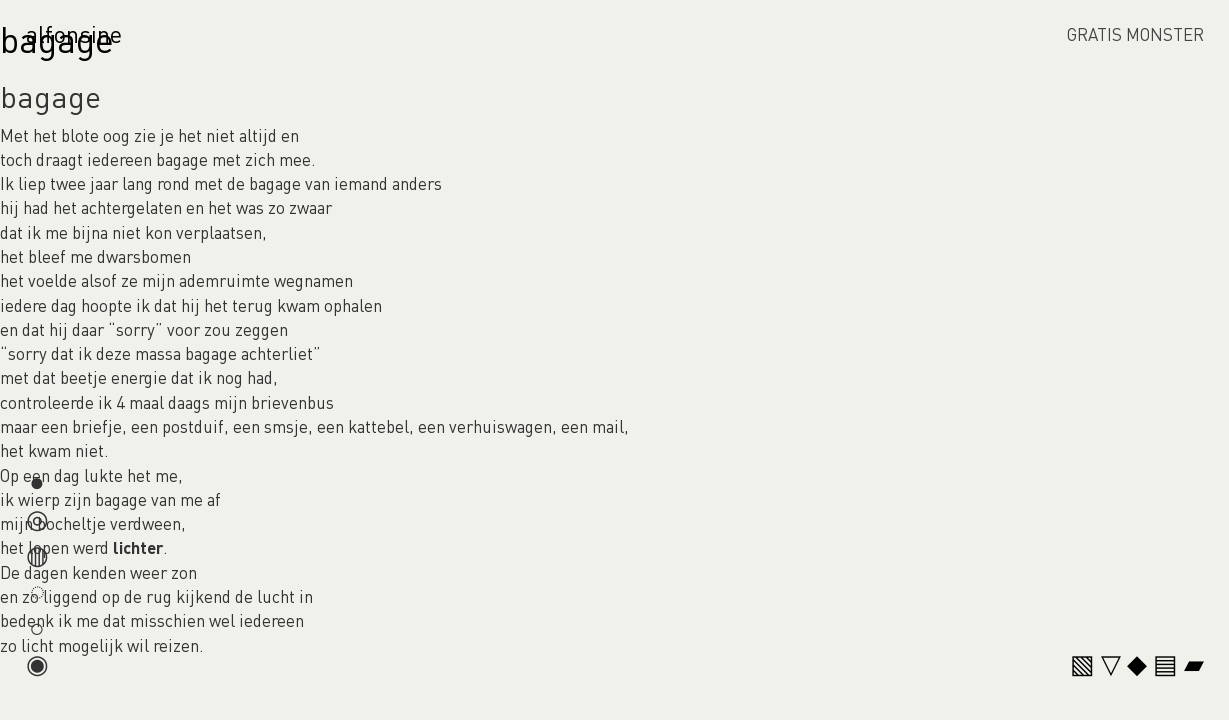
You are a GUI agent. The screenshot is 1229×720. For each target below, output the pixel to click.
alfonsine (74, 33)
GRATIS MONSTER (1135, 34)
